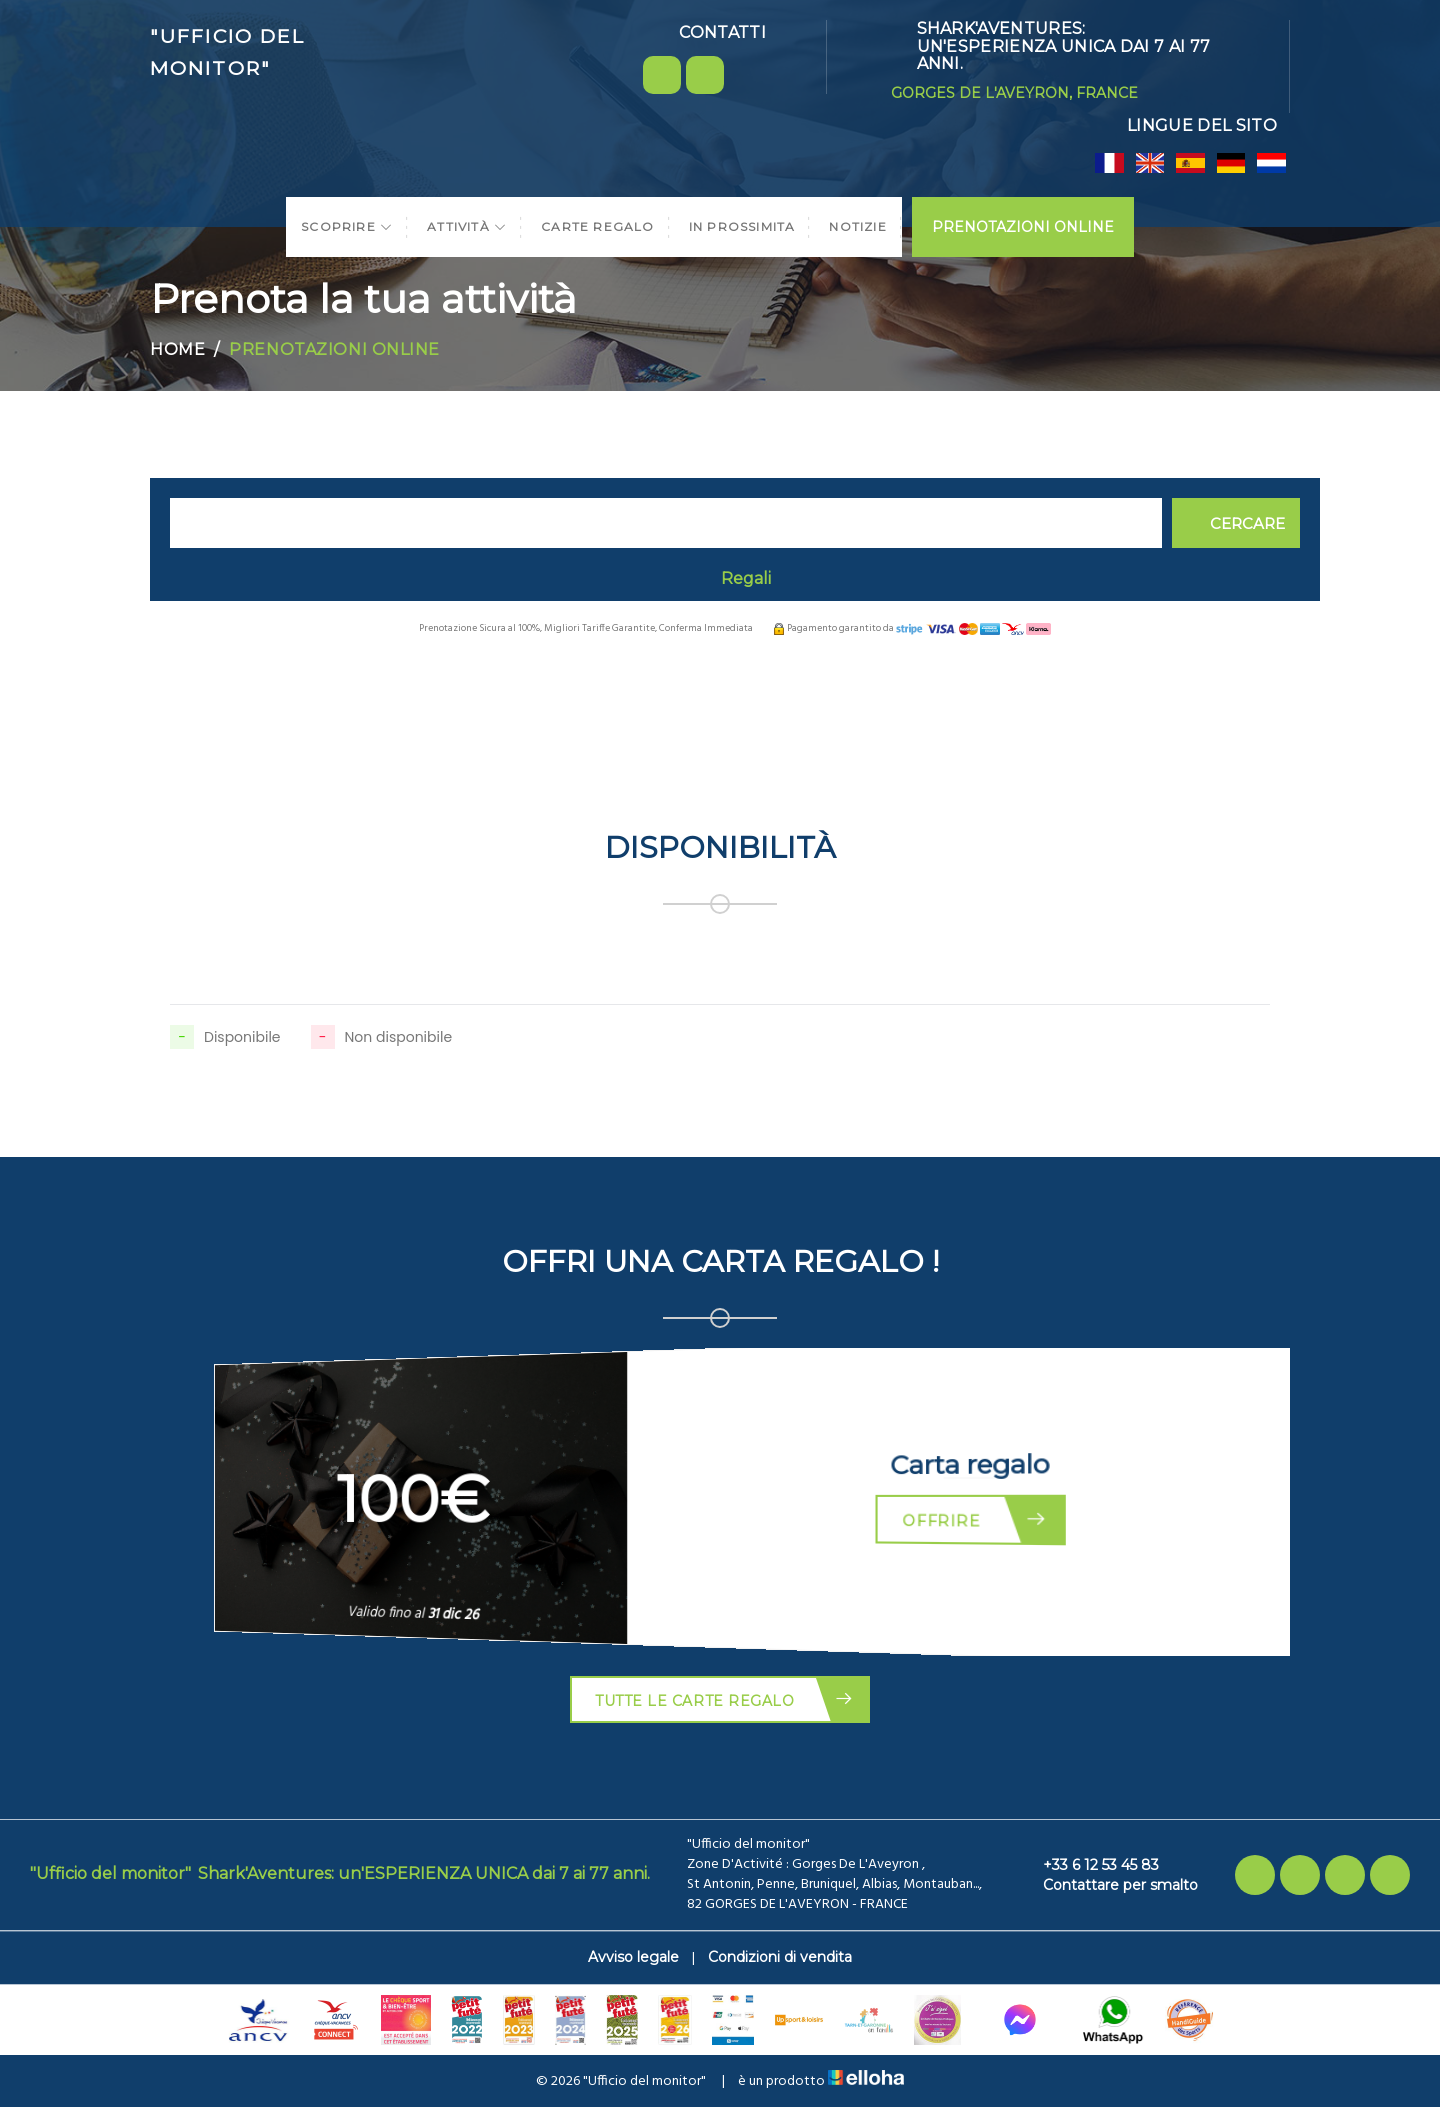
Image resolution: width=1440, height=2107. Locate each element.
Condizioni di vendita (780, 1957)
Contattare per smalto (1109, 1885)
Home (177, 349)
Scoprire (347, 226)
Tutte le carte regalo (724, 1699)
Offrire (978, 1520)
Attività (467, 226)
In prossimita (742, 226)
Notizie (857, 226)
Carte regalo (597, 226)
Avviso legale (633, 1957)
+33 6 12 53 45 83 (1089, 1865)
